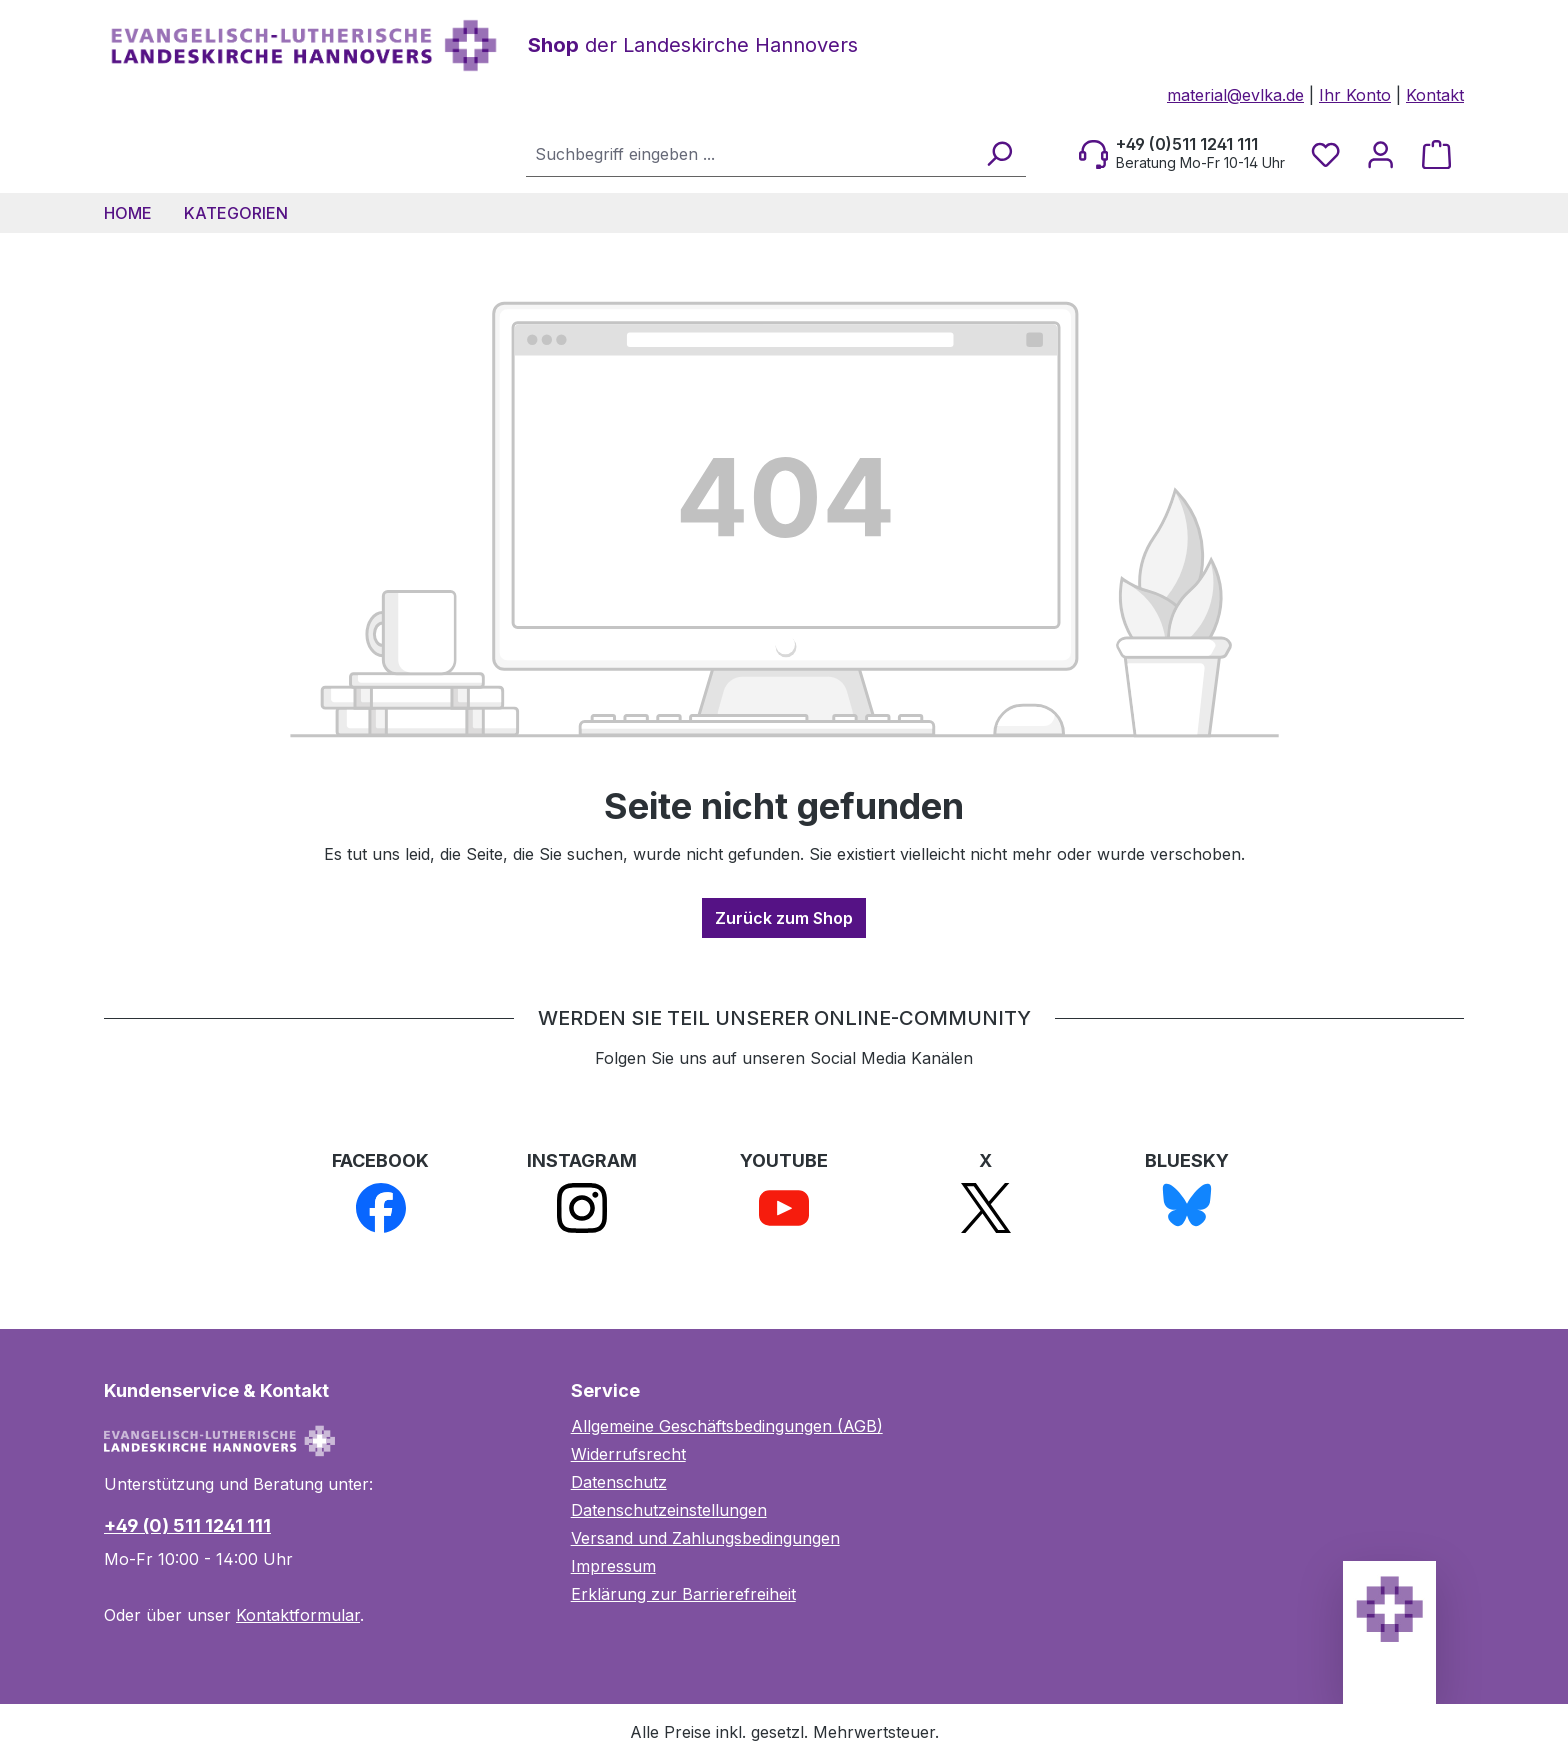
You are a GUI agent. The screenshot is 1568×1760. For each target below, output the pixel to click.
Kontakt (1435, 95)
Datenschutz (619, 1482)
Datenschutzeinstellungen (669, 1510)
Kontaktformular (298, 1615)
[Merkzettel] (1325, 154)
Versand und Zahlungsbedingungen (705, 1538)
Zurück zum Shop (784, 918)
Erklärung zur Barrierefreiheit (683, 1594)
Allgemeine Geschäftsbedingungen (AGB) (727, 1426)
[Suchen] (998, 153)
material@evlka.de (1235, 95)
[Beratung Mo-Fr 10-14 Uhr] (1182, 154)
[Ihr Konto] (1380, 154)
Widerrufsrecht (628, 1454)
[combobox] (750, 153)
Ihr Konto (1355, 95)
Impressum (613, 1566)
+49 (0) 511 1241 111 (187, 1525)
